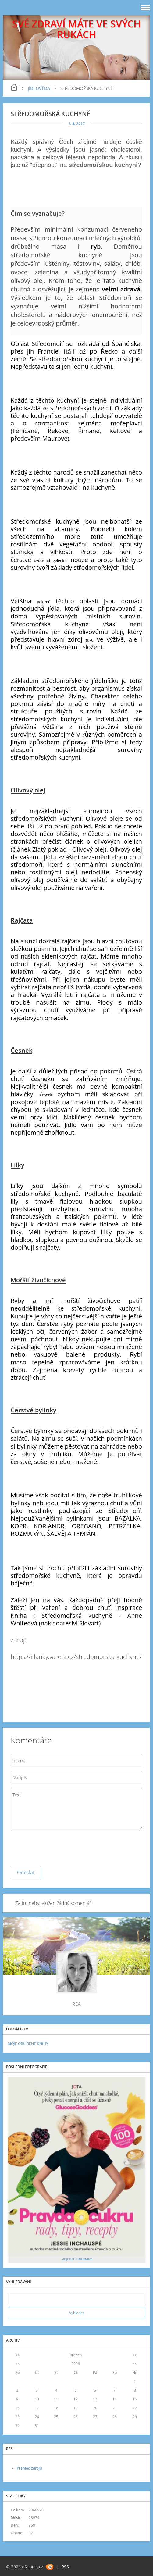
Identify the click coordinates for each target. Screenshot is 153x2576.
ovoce (39, 560)
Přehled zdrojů (29, 2468)
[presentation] (57, 1847)
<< (17, 2354)
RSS (65, 2567)
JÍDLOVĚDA (39, 88)
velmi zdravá (121, 289)
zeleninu (60, 560)
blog (14, 87)
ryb (96, 246)
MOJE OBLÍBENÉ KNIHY (28, 2043)
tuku (89, 640)
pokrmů (43, 601)
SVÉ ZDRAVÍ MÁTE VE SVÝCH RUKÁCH (76, 29)
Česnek (46, 1095)
